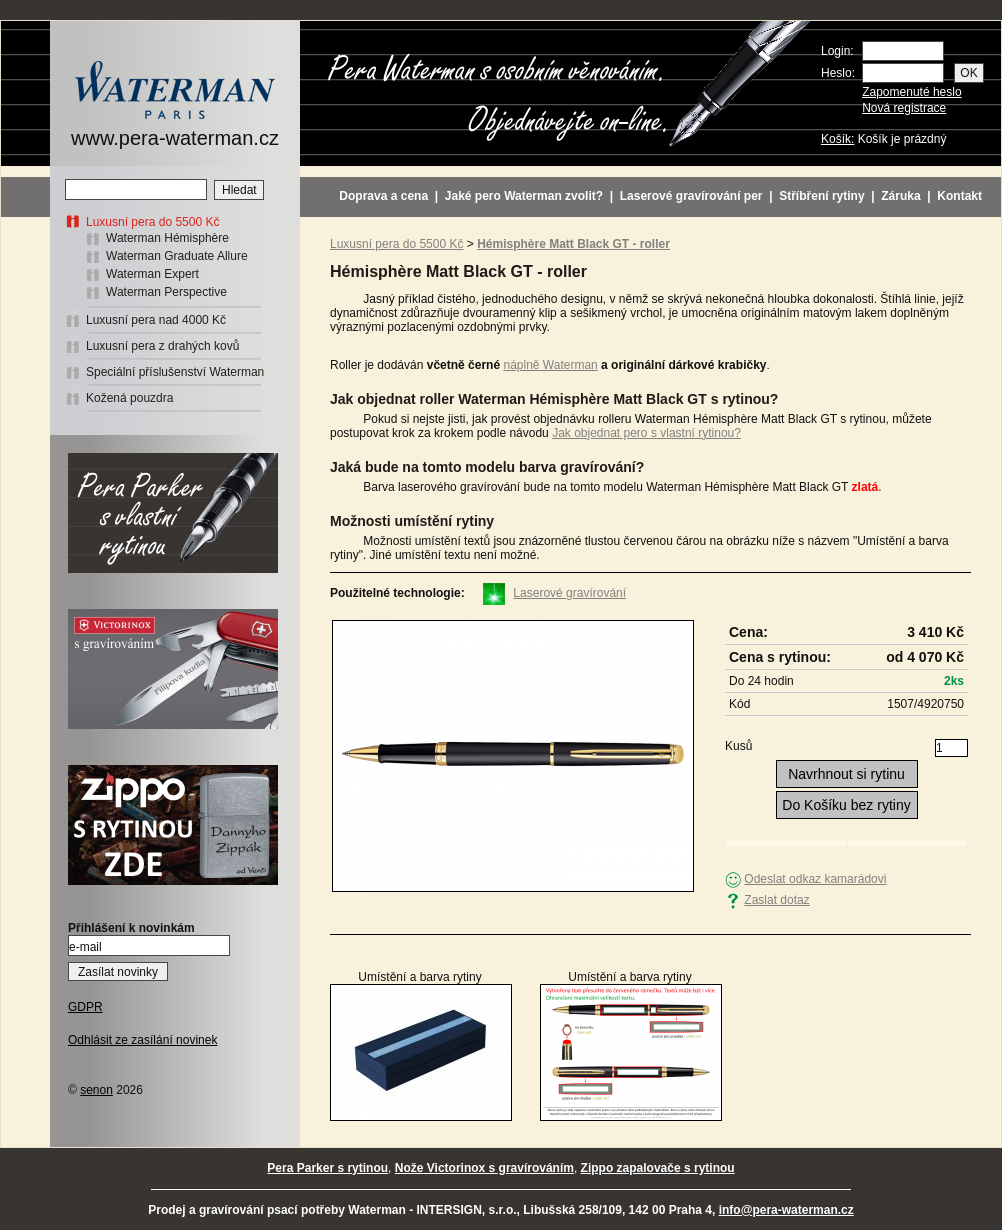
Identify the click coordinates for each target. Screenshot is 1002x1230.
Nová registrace (904, 108)
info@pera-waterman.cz (786, 1210)
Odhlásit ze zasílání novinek (142, 1040)
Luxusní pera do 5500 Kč (152, 222)
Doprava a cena (383, 196)
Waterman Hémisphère (167, 238)
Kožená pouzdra (129, 398)
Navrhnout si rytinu (846, 774)
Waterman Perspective (166, 292)
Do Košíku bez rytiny (846, 805)
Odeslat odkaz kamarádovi (815, 879)
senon (96, 1090)
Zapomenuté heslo (911, 92)
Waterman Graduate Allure (177, 256)
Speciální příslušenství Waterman (175, 372)
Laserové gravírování (569, 593)
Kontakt (959, 196)
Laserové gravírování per (691, 196)
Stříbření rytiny (821, 196)
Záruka (900, 196)
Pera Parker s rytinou (327, 1168)
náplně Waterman (550, 365)
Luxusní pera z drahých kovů (162, 346)
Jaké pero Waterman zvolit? (524, 196)
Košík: (837, 139)
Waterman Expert (152, 274)
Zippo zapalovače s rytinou (658, 1168)
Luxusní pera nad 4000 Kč (156, 320)
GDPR (85, 1007)
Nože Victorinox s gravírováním (484, 1168)
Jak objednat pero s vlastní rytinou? (646, 433)
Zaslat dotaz (776, 900)
